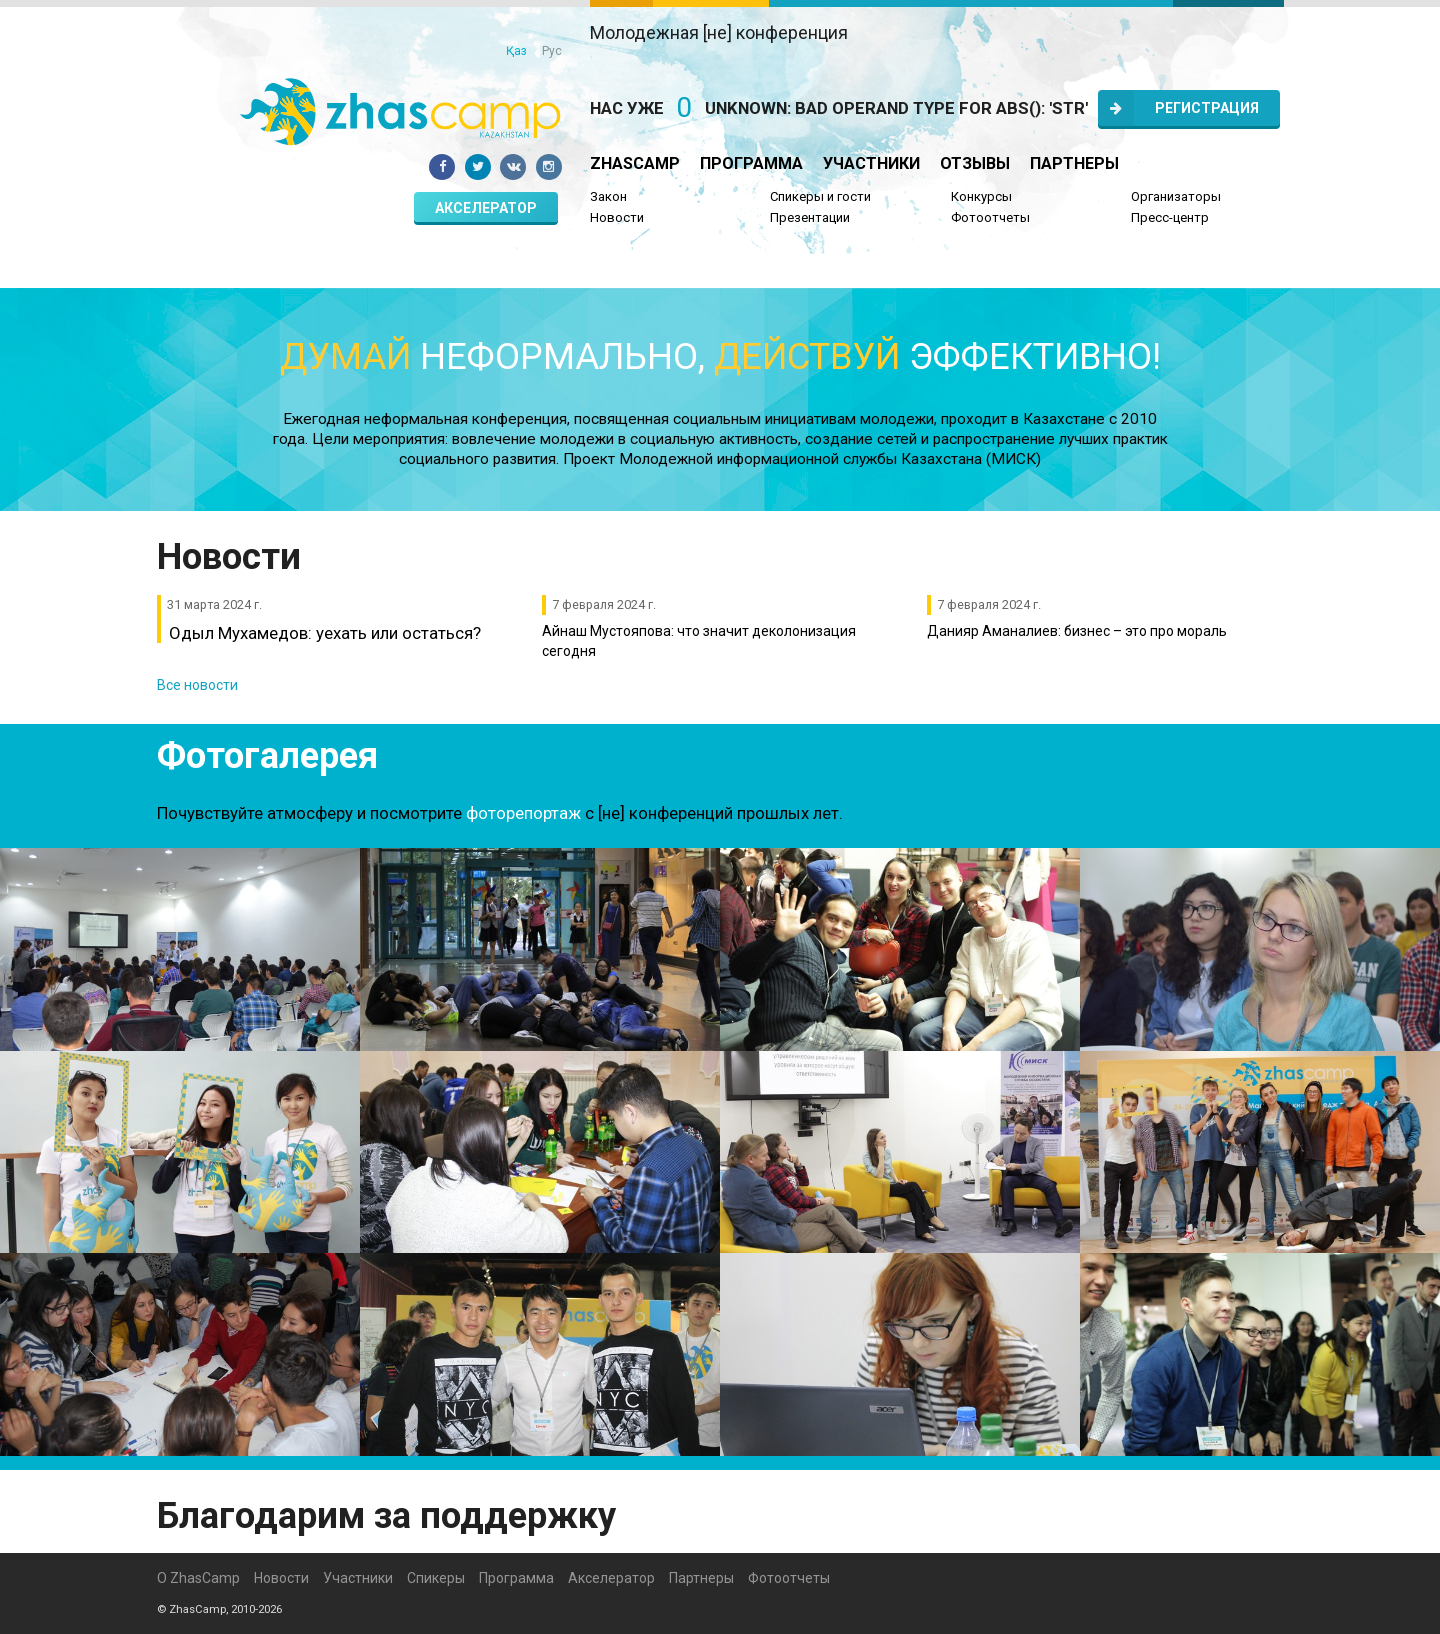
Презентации (810, 217)
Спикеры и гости (820, 196)
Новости (617, 217)
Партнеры (1074, 163)
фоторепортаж (523, 813)
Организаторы (1176, 196)
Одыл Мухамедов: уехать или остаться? (325, 633)
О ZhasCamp (198, 1578)
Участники (871, 163)
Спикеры (436, 1578)
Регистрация (1178, 108)
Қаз (516, 51)
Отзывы (975, 163)
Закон (608, 196)
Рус (552, 51)
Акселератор (486, 208)
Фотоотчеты (990, 217)
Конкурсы (981, 196)
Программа (751, 163)
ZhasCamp (635, 163)
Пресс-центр (1170, 217)
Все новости (197, 685)
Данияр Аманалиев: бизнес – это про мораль (1077, 631)
